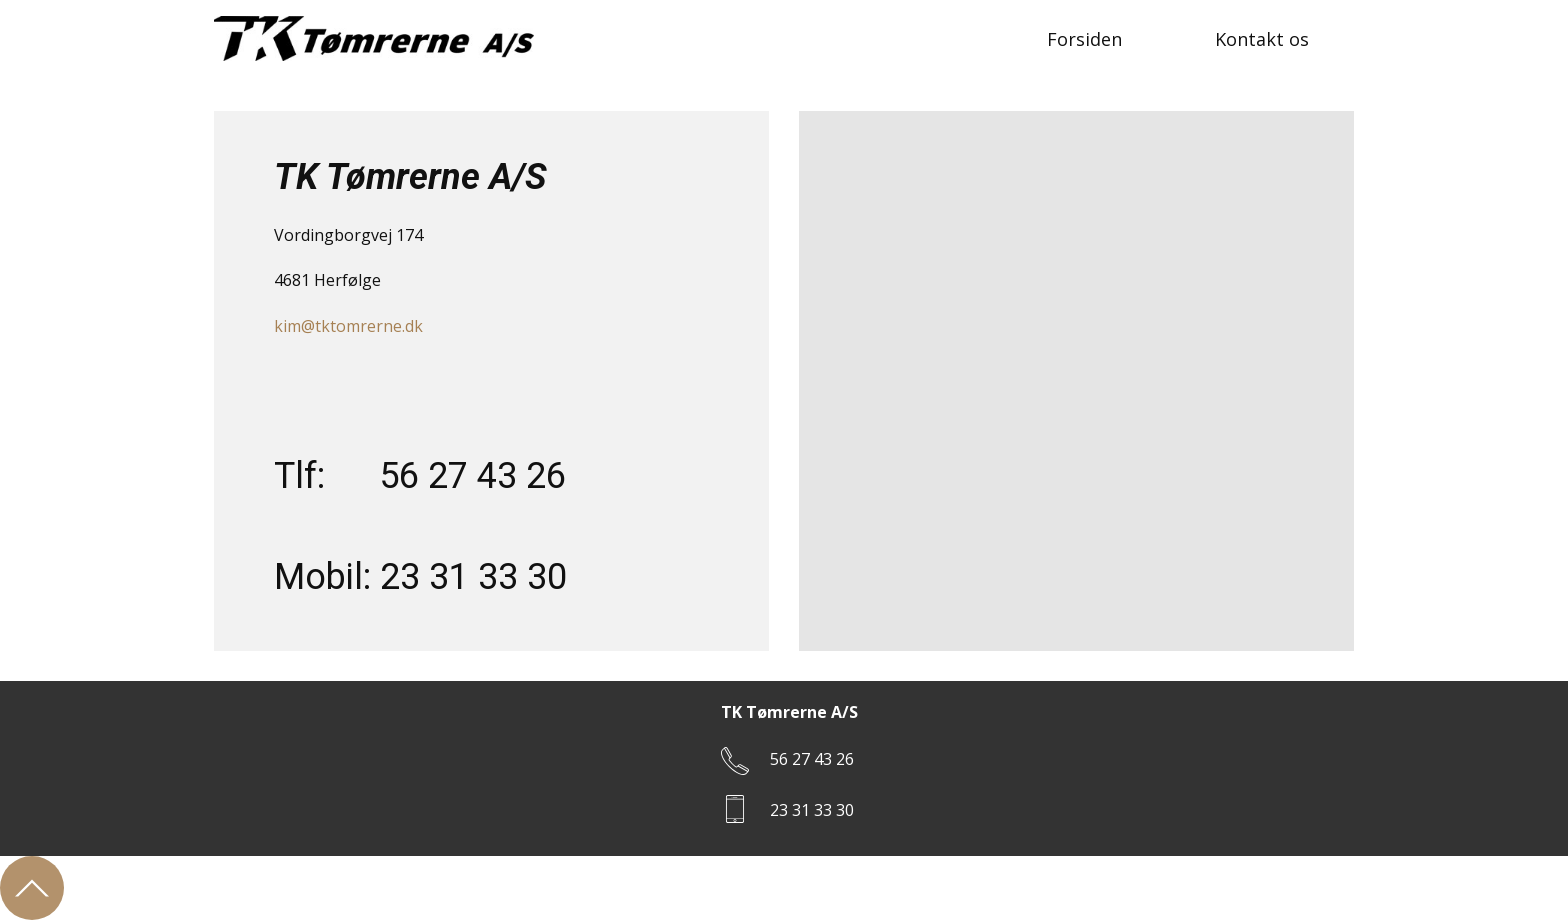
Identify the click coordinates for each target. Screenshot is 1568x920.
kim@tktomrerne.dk (348, 326)
